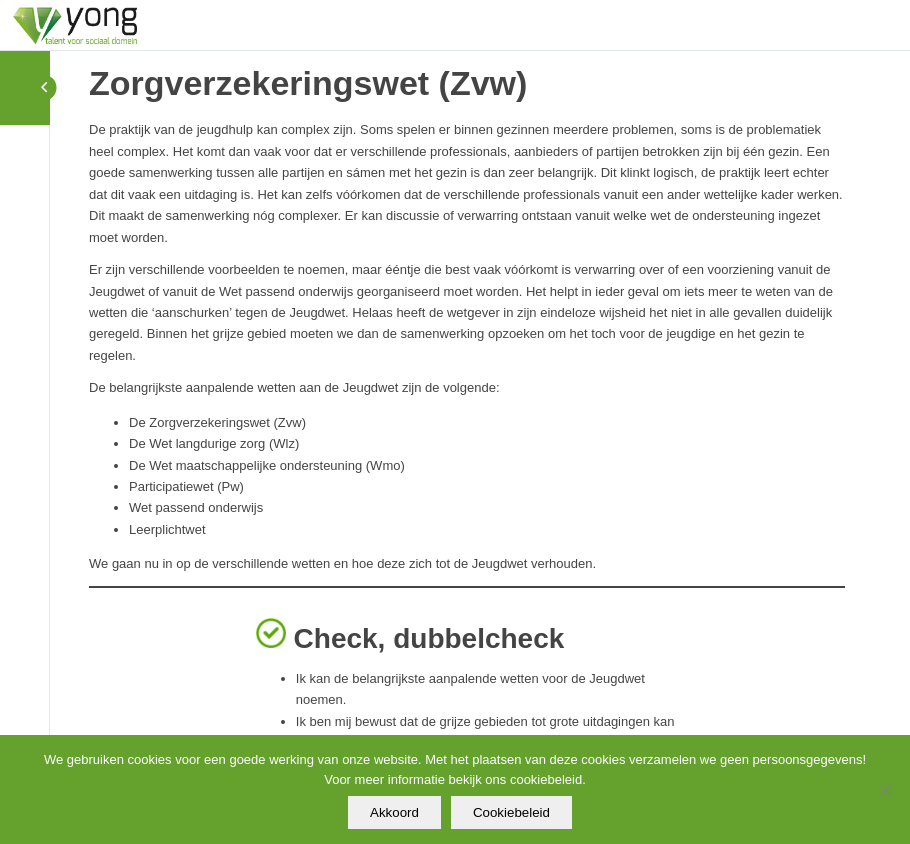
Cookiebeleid (511, 812)
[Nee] (885, 790)
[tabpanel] (467, 442)
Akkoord (394, 812)
